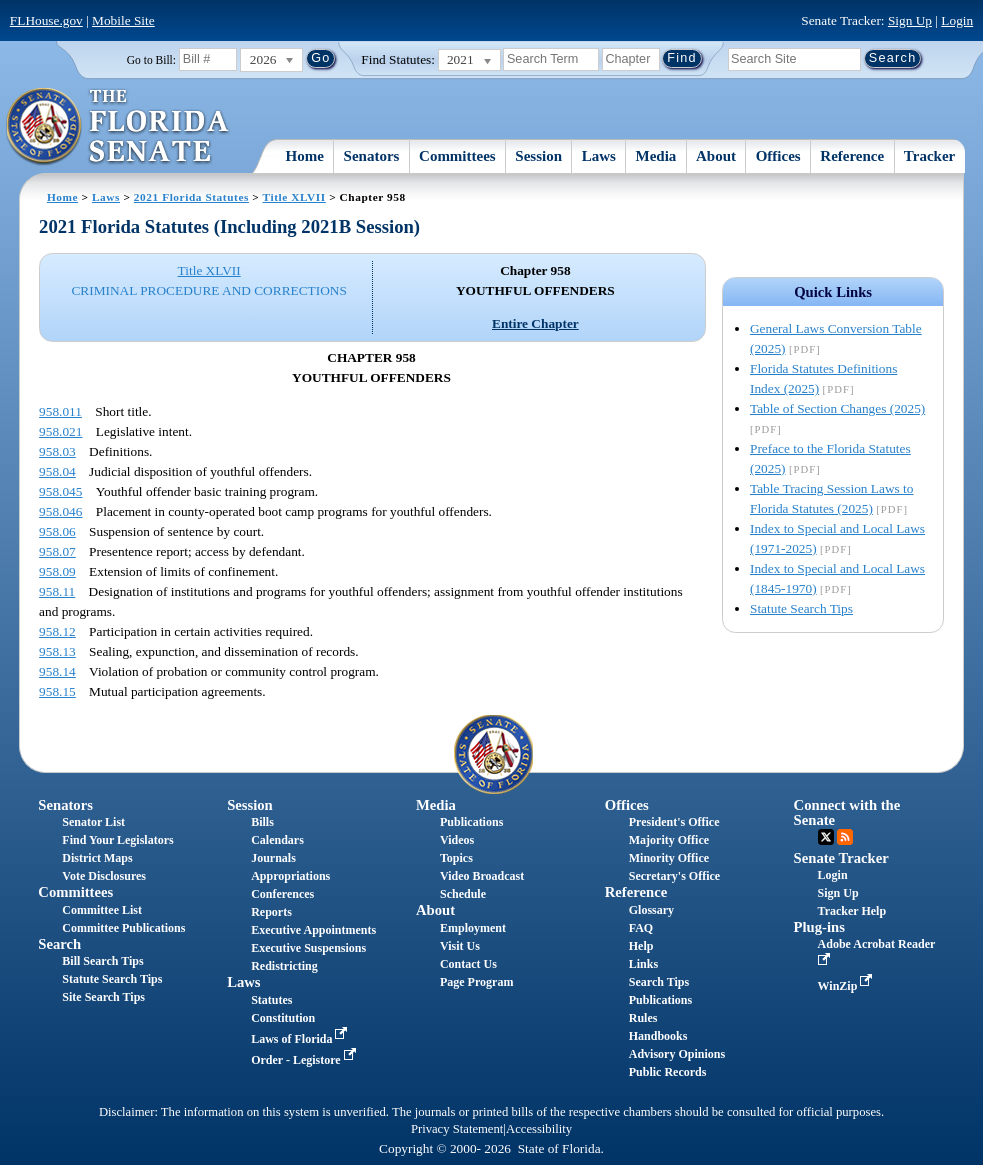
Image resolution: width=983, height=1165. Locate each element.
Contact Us (468, 964)
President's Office (674, 822)
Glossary (651, 910)
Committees (457, 156)
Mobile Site (123, 20)
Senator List (93, 822)
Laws (599, 156)
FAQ (641, 928)
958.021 (60, 431)
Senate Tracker (841, 858)
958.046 (60, 511)
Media (656, 156)
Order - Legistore (305, 1060)
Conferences (282, 894)
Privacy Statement (457, 1129)
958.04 (57, 471)
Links (643, 964)
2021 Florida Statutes (191, 197)
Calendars (277, 840)
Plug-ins (819, 927)
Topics (456, 858)
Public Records (668, 1072)
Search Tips (659, 982)
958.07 (57, 551)
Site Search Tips (103, 997)
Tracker (929, 156)
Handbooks (658, 1036)
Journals (273, 858)
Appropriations (290, 876)
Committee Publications (123, 928)
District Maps (97, 858)
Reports (271, 912)
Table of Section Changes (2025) (837, 408)
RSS (845, 837)
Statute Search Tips (801, 608)
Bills (262, 822)
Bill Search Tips (102, 961)
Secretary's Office (674, 876)
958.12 (57, 631)
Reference (852, 156)
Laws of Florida (301, 1039)
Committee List (102, 910)
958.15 (57, 691)
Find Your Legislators (117, 840)
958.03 (57, 451)
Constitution (283, 1018)
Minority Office (669, 858)
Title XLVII (294, 197)
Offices (778, 156)
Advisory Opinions (677, 1054)
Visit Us (460, 946)
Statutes (271, 1000)
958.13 (57, 651)
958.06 (57, 531)
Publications (471, 822)
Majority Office (669, 840)
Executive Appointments (313, 930)
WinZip (847, 986)
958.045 (60, 491)
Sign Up (910, 20)
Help (641, 946)
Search (59, 944)
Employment (473, 928)
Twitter (826, 837)
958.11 (57, 591)
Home (305, 156)
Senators (372, 156)
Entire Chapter (535, 323)
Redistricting (284, 966)
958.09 (57, 571)
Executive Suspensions (308, 948)
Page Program (476, 982)
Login (957, 20)
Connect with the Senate (847, 812)
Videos (457, 840)
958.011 (60, 411)
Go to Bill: (151, 60)
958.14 (57, 671)
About (716, 156)
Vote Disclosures (104, 876)
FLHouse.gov (46, 20)
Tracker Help (852, 911)
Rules (643, 1018)
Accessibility (539, 1129)
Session (538, 156)
